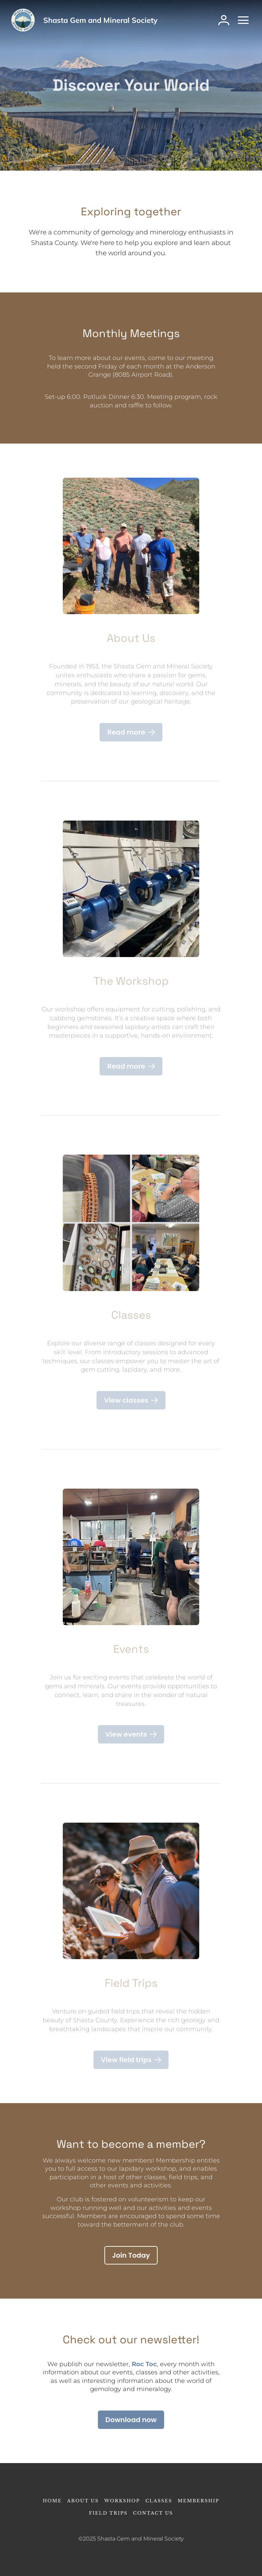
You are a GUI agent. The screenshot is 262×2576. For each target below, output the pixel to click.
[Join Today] (130, 2255)
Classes (158, 2501)
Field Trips (108, 2513)
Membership (198, 2501)
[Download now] (131, 2420)
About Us (83, 2501)
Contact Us (153, 2513)
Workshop (122, 2501)
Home (52, 2501)
